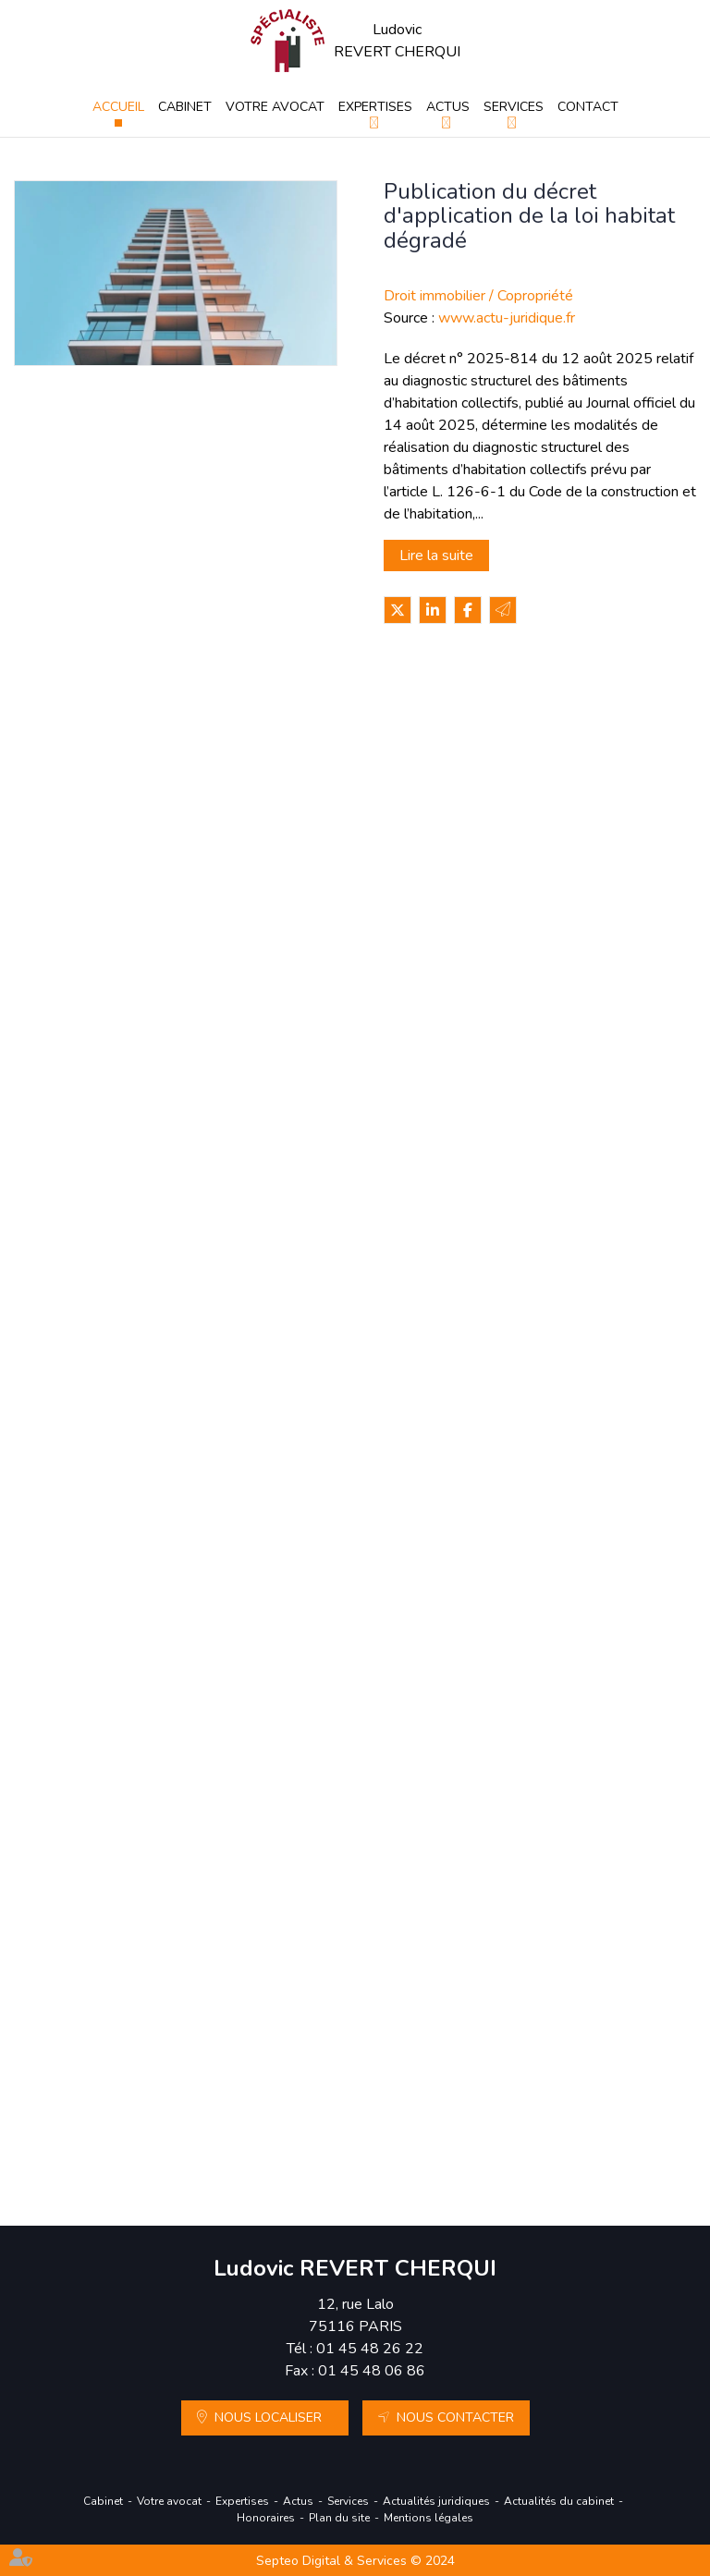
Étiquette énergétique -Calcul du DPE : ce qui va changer (409, 1210)
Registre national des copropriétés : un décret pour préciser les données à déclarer (410, 1461)
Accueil (118, 107)
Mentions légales (428, 2517)
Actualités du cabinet (559, 2501)
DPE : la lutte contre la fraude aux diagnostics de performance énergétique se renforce (411, 1712)
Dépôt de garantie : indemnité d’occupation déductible (398, 707)
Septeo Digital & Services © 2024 (355, 2561)
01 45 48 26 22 (369, 2348)
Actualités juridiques (436, 2501)
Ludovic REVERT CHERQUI (397, 40)
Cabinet (185, 107)
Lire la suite (436, 555)
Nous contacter (455, 2417)
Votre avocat (275, 107)
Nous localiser (268, 2417)
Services (514, 107)
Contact (587, 107)
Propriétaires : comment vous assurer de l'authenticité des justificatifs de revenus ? (394, 1964)
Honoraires (266, 2517)
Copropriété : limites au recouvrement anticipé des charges (412, 958)
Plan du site (339, 2517)
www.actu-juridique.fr (506, 318)
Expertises (375, 107)
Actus (448, 107)
